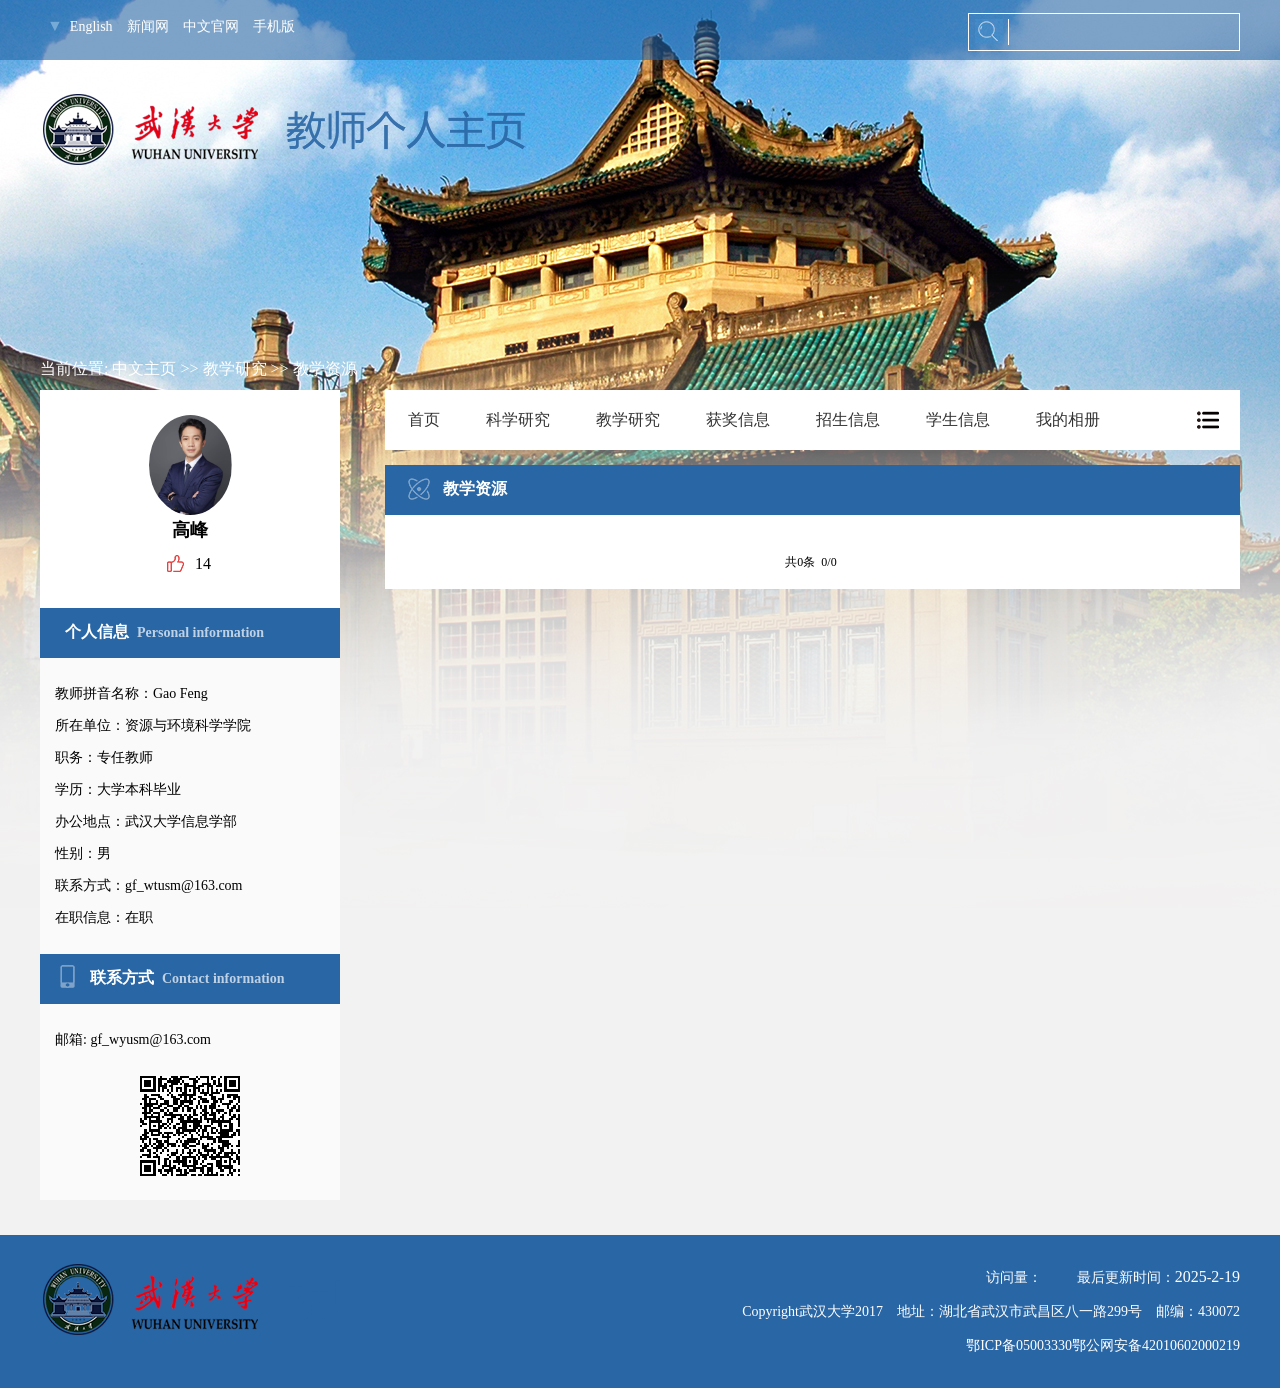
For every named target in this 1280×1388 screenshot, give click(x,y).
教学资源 (325, 368)
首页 (424, 419)
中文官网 (211, 26)
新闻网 (148, 26)
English (91, 26)
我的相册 (1068, 419)
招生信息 (848, 419)
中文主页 (144, 368)
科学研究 (518, 419)
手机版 (274, 26)
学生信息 (958, 419)
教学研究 (235, 368)
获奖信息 (738, 419)
